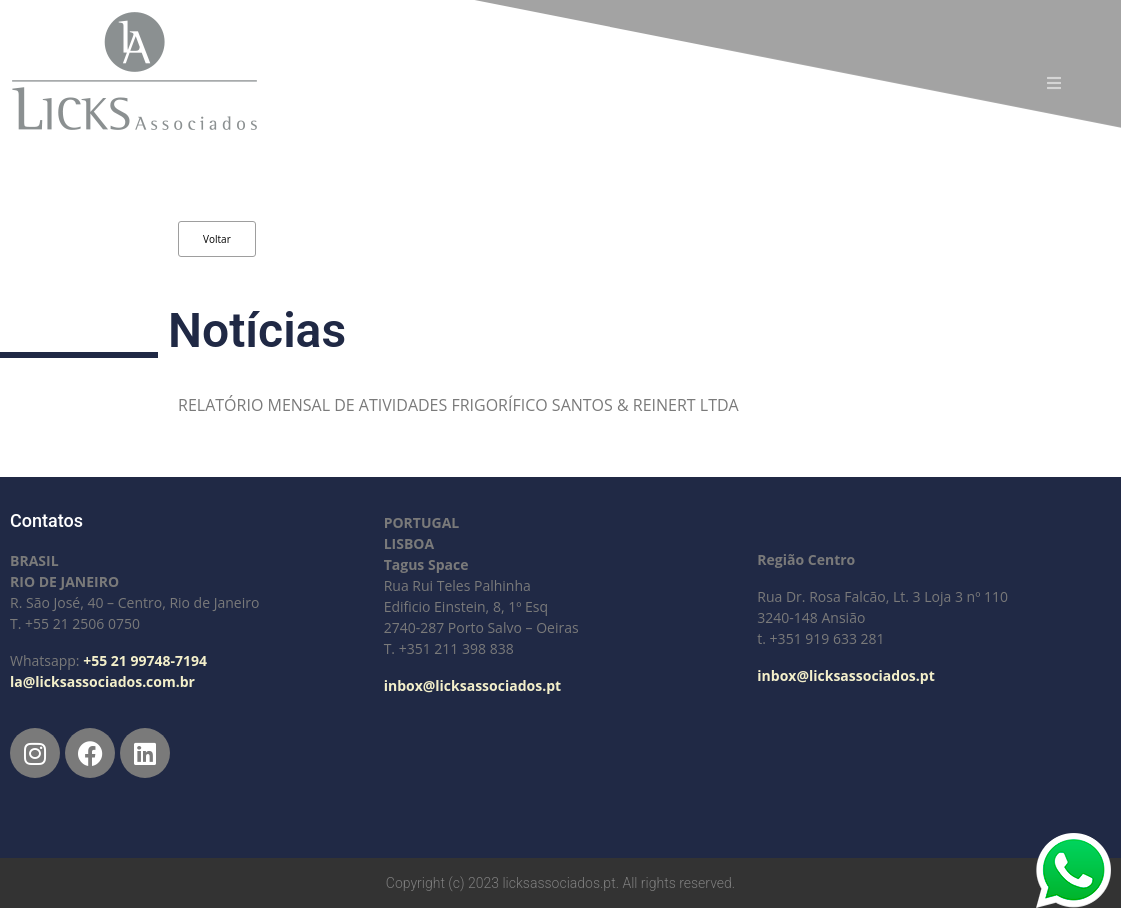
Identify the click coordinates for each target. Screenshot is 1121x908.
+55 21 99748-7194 (145, 660)
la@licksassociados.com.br (102, 681)
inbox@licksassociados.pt (472, 685)
